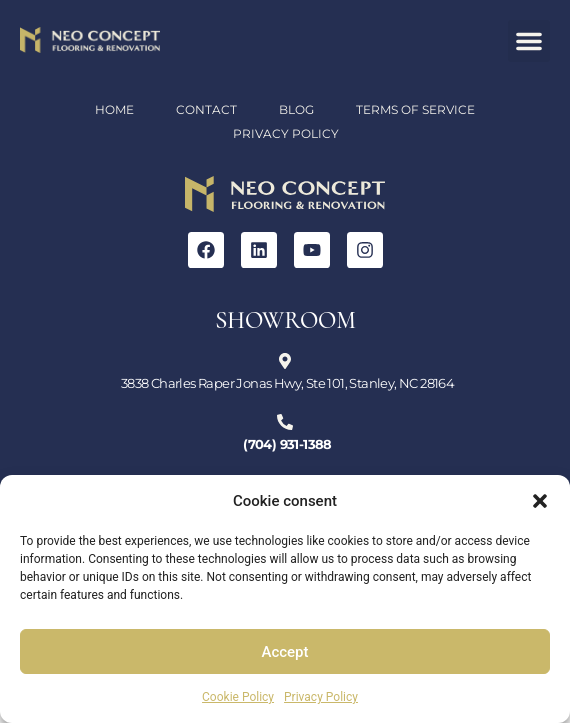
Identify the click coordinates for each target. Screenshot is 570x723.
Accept (284, 652)
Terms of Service (415, 109)
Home (114, 109)
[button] (540, 501)
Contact (206, 109)
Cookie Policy (238, 697)
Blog (296, 109)
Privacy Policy (321, 697)
